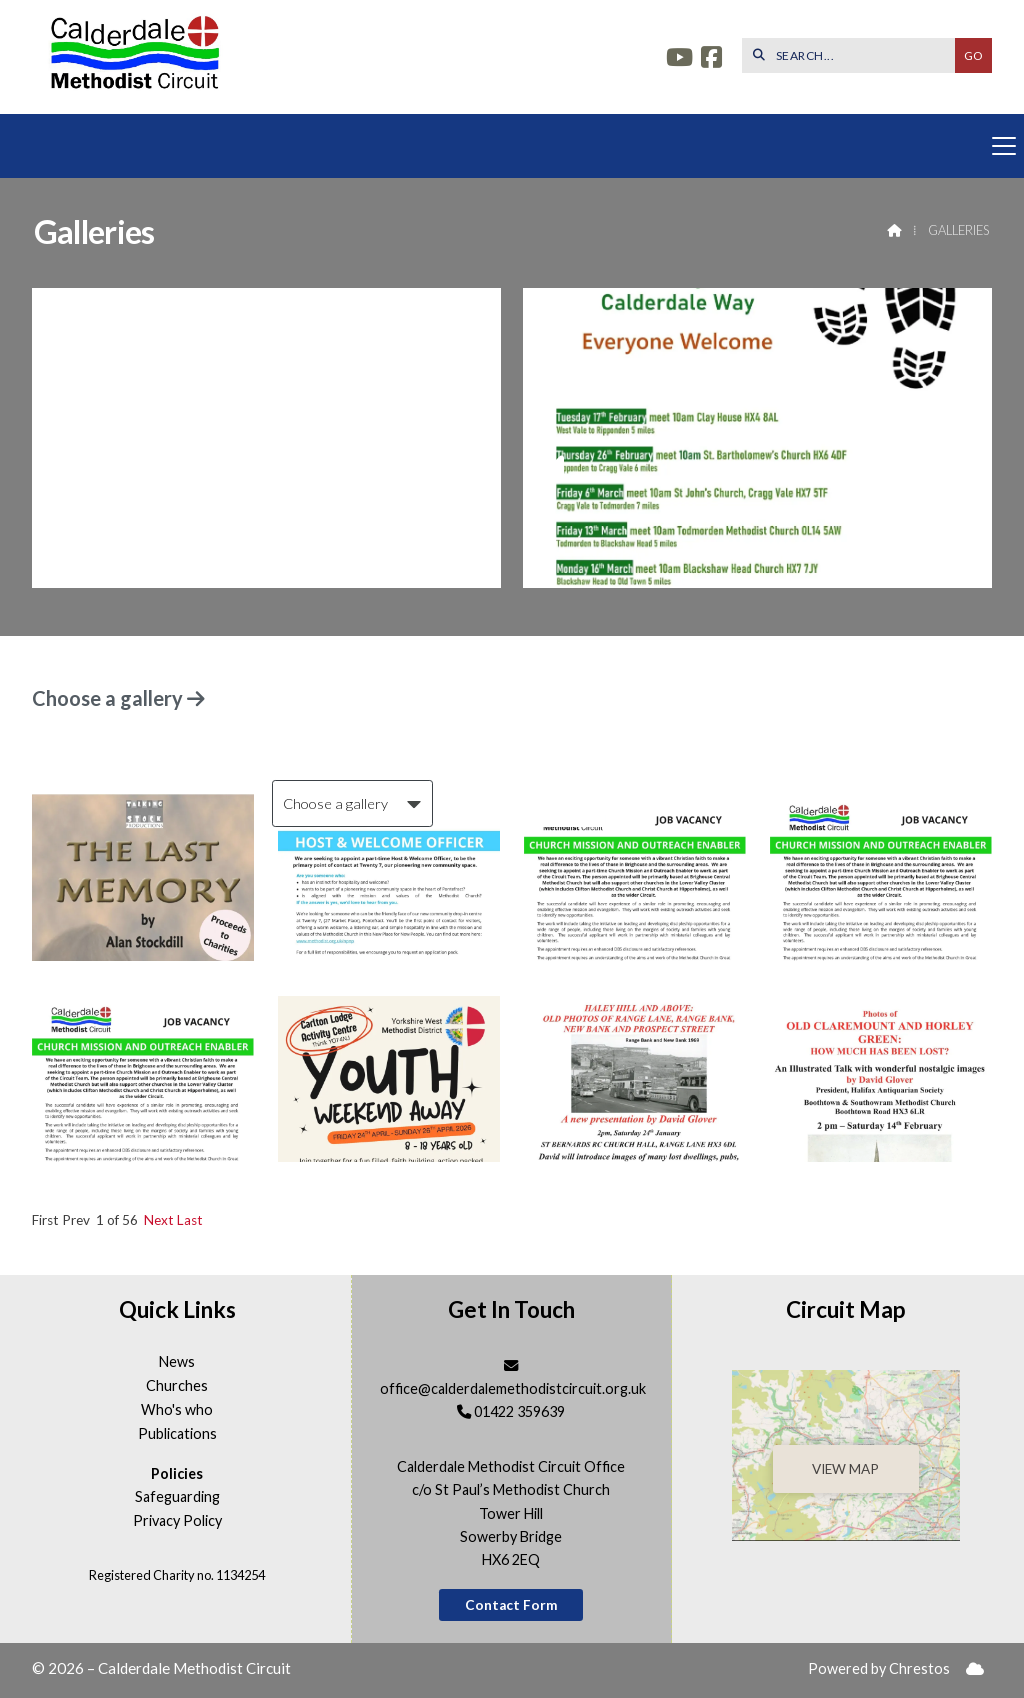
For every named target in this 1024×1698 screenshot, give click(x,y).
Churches (177, 1386)
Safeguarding (177, 1497)
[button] (512, 146)
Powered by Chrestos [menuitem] (879, 1668)
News (177, 1362)
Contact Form (511, 1605)
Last (190, 1220)
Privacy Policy (177, 1521)
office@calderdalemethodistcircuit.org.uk (513, 1388)
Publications (177, 1434)
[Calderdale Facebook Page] (711, 59)
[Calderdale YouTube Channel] (679, 59)
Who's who (177, 1410)
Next (159, 1220)
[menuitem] (975, 1669)
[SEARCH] (853, 55)
